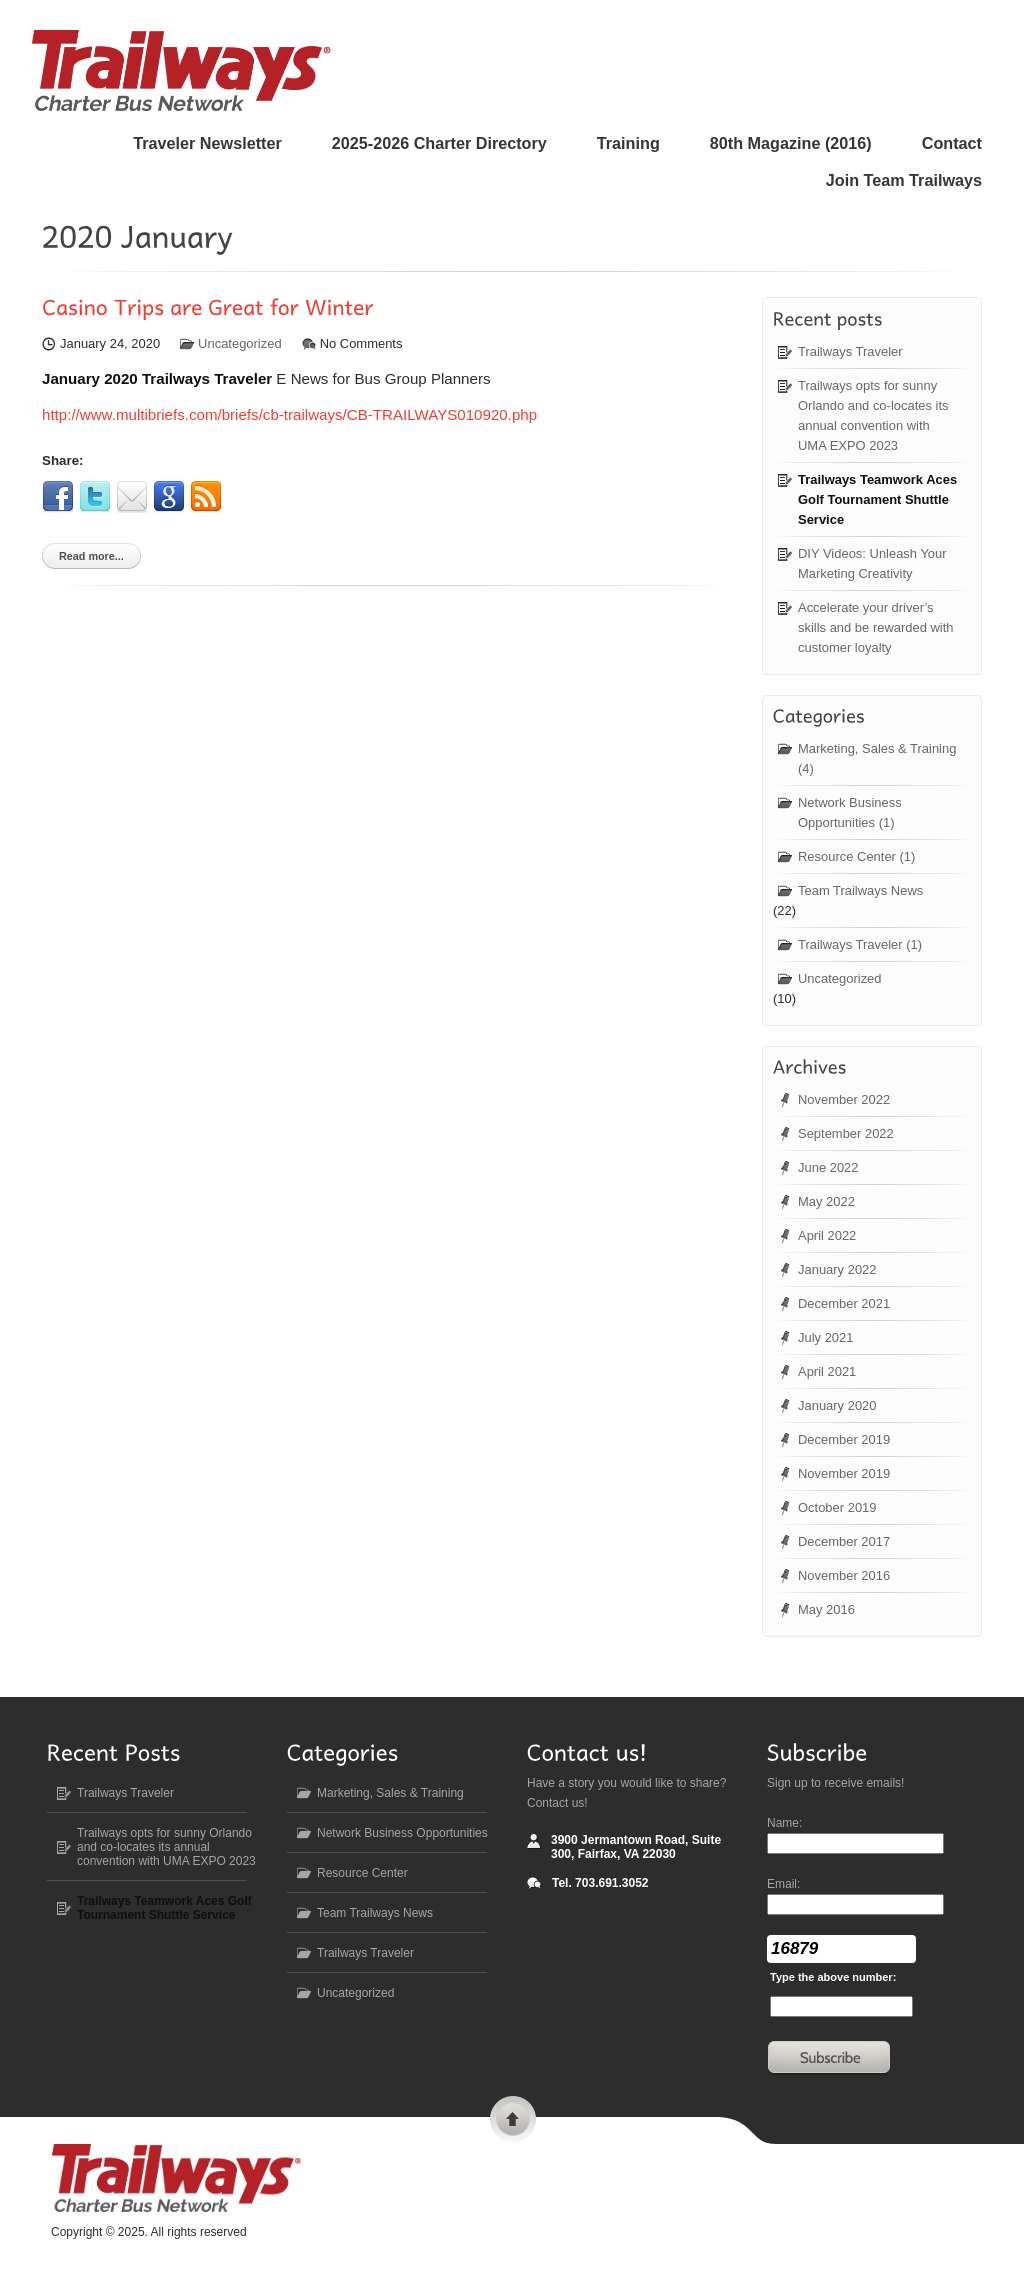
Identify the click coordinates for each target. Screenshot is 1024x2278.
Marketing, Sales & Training (390, 1793)
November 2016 (844, 1575)
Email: (783, 1884)
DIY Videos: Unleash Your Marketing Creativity (872, 563)
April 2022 (827, 1235)
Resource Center (362, 1873)
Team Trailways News (860, 890)
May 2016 (826, 1609)
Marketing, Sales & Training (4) (877, 758)
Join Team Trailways (904, 180)
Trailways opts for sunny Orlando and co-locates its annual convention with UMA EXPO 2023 (873, 415)
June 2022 (828, 1167)
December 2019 (844, 1439)
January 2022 (837, 1269)
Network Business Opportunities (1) (850, 812)
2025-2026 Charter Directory (439, 143)
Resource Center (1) (856, 856)
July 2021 (825, 1337)
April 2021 (827, 1371)
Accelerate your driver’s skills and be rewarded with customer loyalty (876, 627)
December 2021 (844, 1303)
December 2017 (844, 1541)
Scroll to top (513, 2122)
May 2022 (826, 1201)
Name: (784, 1823)
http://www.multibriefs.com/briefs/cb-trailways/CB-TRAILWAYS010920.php (289, 414)
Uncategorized (240, 343)
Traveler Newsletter (207, 143)
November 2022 (844, 1099)
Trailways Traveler (850, 351)
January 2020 (837, 1405)
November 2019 (844, 1473)
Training (628, 143)
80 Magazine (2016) (791, 143)
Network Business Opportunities (402, 1833)
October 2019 (837, 1507)
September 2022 (846, 1133)
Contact (952, 143)
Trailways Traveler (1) (860, 944)
